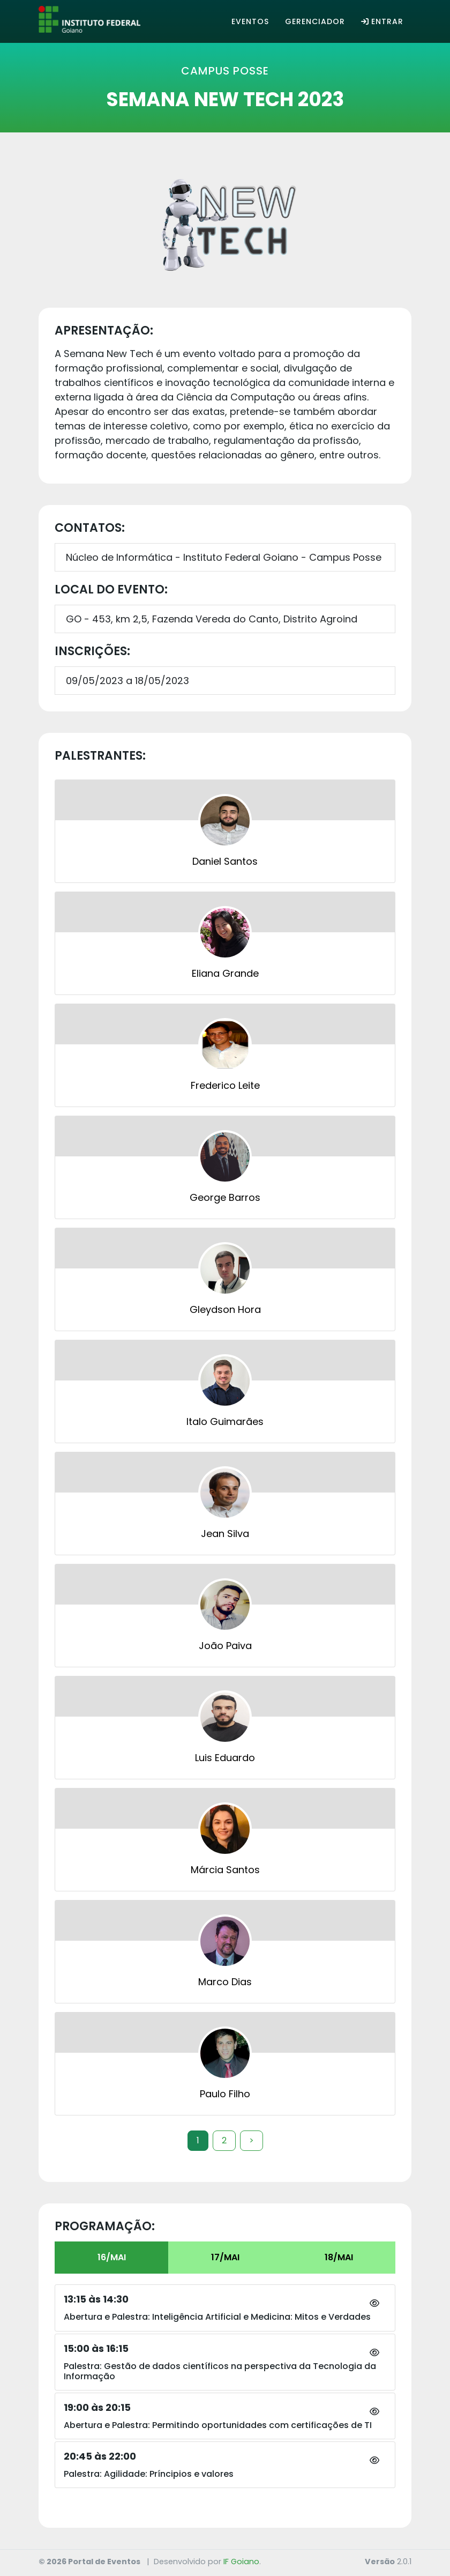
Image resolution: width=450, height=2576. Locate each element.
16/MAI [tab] (112, 2257)
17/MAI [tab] (225, 2257)
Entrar (382, 21)
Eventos (250, 21)
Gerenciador (315, 21)
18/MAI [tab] (339, 2257)
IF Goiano (241, 2561)
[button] (374, 2303)
